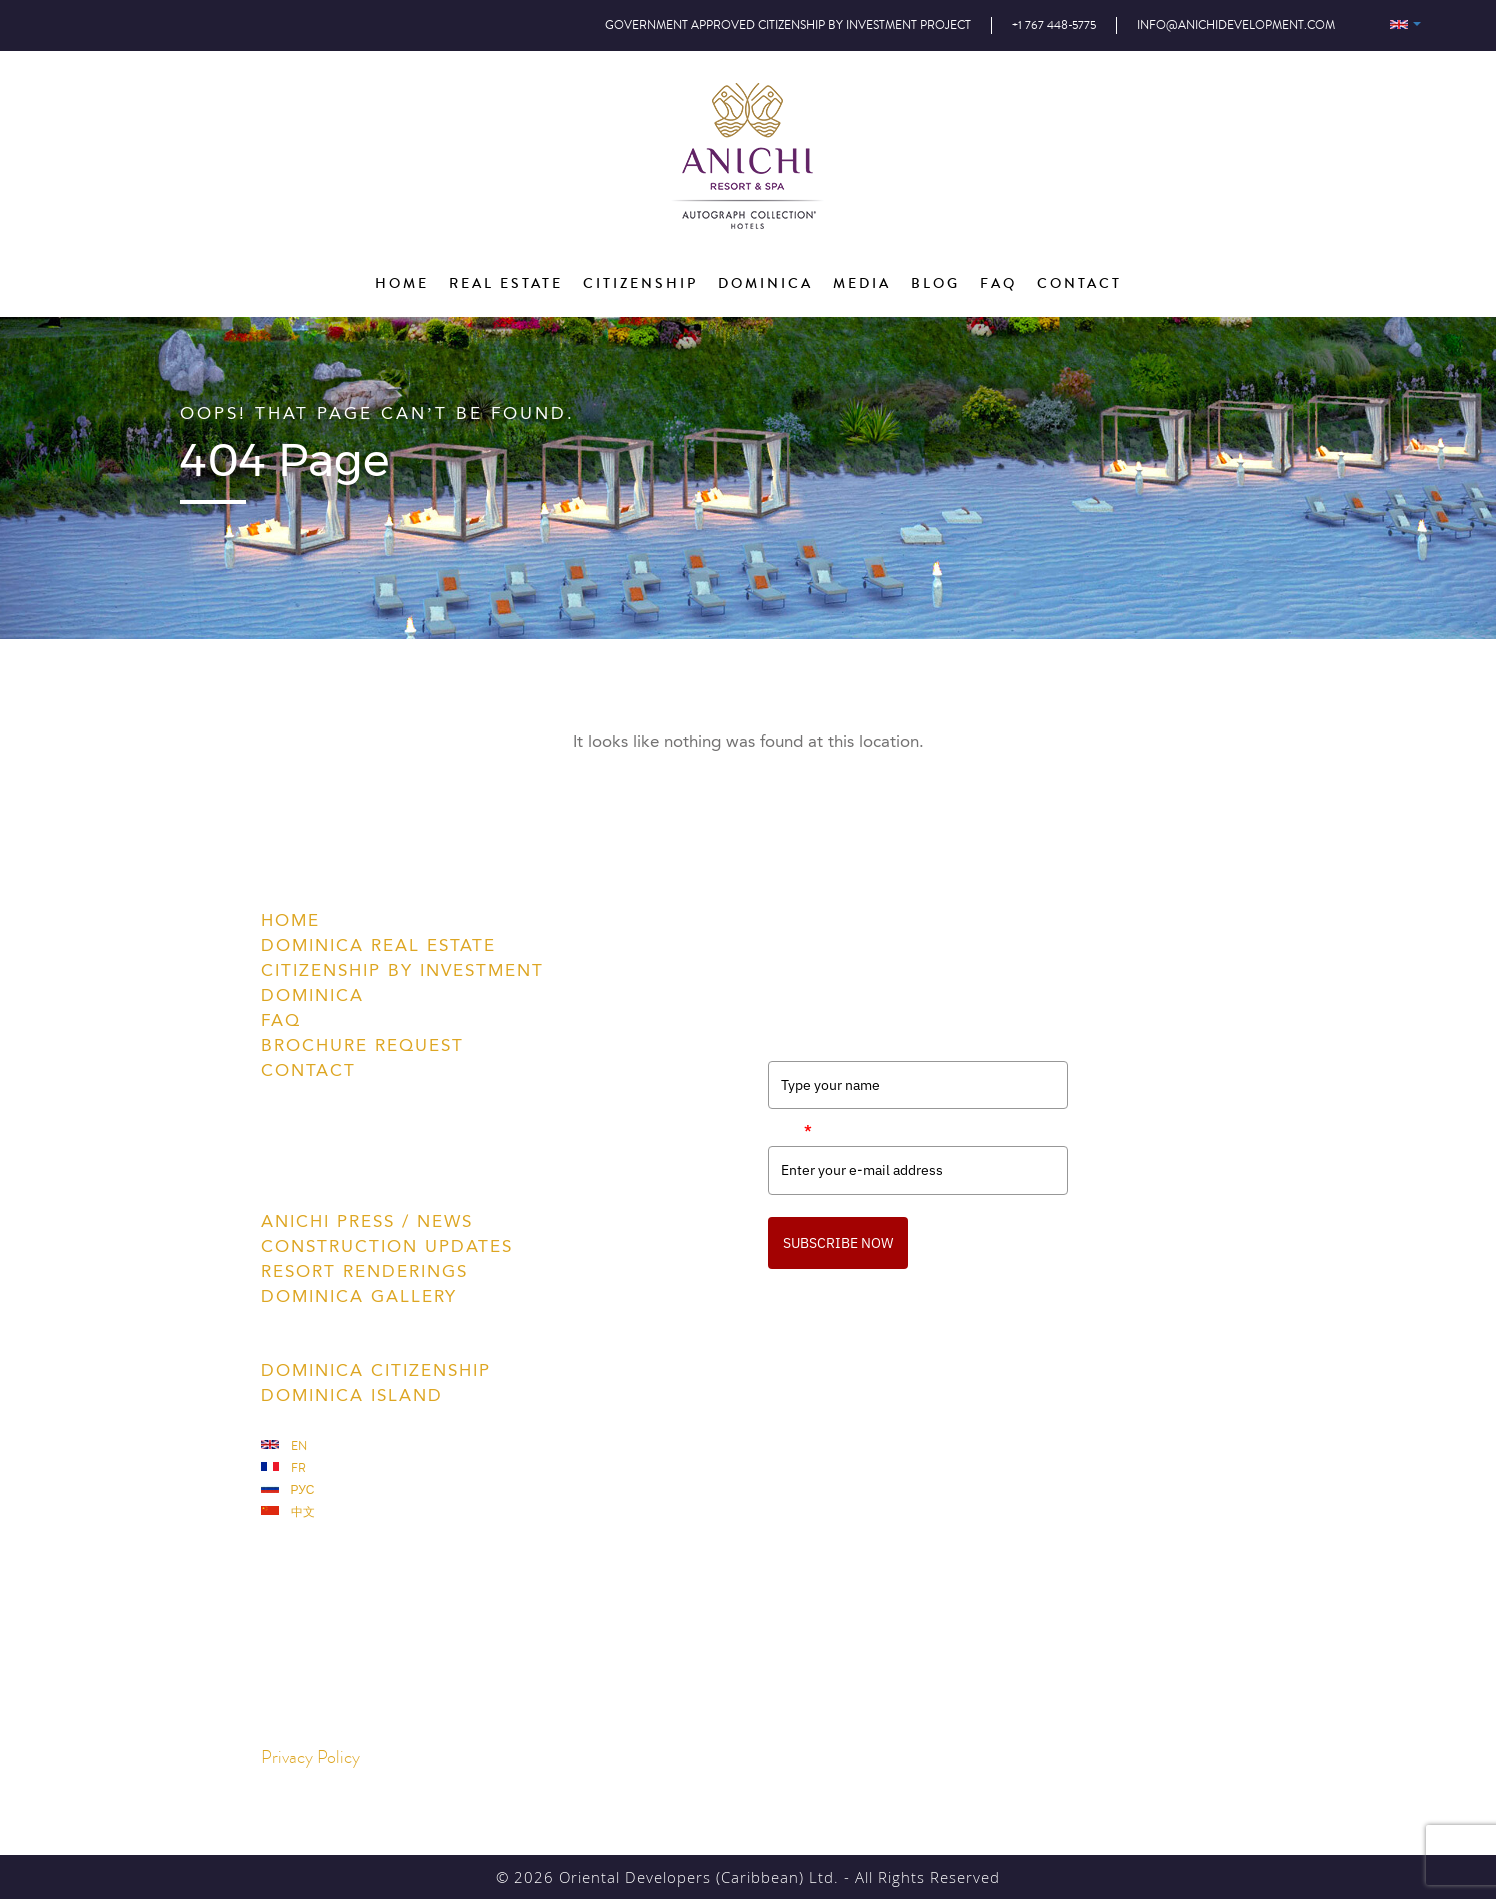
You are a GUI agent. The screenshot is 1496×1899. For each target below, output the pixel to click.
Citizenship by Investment (402, 970)
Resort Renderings (364, 1271)
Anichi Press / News (367, 1221)
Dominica (312, 995)
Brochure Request (362, 1045)
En (284, 1446)
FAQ (281, 1020)
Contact (308, 1070)
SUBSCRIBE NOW (838, 1243)
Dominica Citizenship (376, 1370)
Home (290, 920)
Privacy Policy (310, 1758)
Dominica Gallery (359, 1296)
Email (790, 1130)
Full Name (800, 1044)
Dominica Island (352, 1395)
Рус (288, 1490)
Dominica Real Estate (378, 945)
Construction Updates (387, 1246)
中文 (288, 1512)
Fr (283, 1468)
